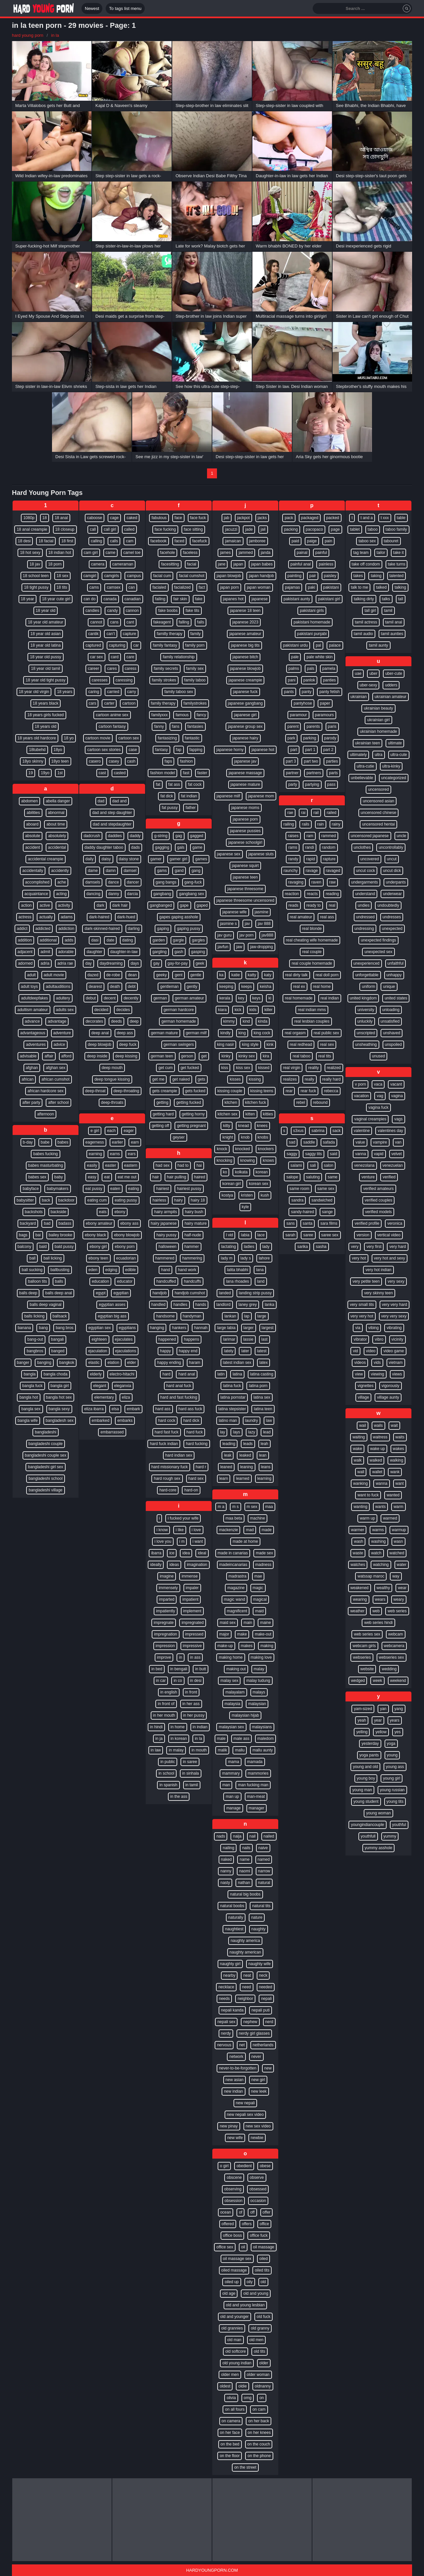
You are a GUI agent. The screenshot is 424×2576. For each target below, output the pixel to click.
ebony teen (98, 1258)
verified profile (366, 1223)
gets (201, 1079)
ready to (313, 905)
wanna (381, 1483)
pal (318, 645)
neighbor (245, 1998)
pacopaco (314, 529)
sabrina (317, 1130)
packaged (309, 517)
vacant (396, 1084)
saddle (309, 1142)
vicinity (397, 1339)
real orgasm (295, 1033)
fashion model (162, 773)
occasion (258, 2200)
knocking (224, 1160)
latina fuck (232, 1385)
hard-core (167, 1490)
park (291, 738)
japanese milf (228, 796)
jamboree (257, 541)
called (129, 529)
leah (264, 1443)
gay (156, 963)
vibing (373, 1327)
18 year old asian (45, 633)
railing (288, 824)
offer (267, 2212)
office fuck (259, 2235)
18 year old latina (45, 645)
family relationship (178, 657)
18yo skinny (32, 761)
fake (199, 599)
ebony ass (129, 1223)
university (365, 1009)
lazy (251, 1432)
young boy (366, 1778)
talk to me (359, 587)
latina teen (263, 1409)
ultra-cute (399, 754)
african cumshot (55, 1079)
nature (256, 1917)
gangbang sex (191, 893)
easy (92, 1177)
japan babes (262, 564)
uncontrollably (391, 847)
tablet (354, 529)
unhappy (394, 975)
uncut (392, 859)
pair (312, 575)
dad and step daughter (112, 812)
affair (48, 1056)
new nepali (245, 2103)
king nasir (225, 1044)
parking (309, 738)
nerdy (226, 2033)
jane (222, 564)
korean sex (258, 1183)
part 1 (310, 749)
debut (91, 998)
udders (391, 685)
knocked (242, 1149)
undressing (364, 928)
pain (328, 541)
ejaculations (125, 1351)
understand (365, 893)
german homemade (178, 1021)
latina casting (261, 1374)
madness (263, 1564)
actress (25, 917)
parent (292, 726)
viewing (377, 1374)
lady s (245, 1258)
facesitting (170, 564)
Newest (92, 8)
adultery (63, 998)
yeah (361, 1720)
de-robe (113, 975)
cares (112, 668)
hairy (178, 1200)
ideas (174, 1564)
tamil (388, 610)
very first (373, 1246)
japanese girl (245, 715)
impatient (190, 1599)
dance (113, 882)
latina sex (261, 1397)
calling (96, 541)
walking (396, 1460)
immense (190, 1576)
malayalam (234, 1692)
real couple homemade (312, 963)
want (400, 1483)
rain (320, 824)
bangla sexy (59, 1409)
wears (380, 1599)
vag (380, 1096)
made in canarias (233, 1553)
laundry (251, 1420)
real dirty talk (296, 975)
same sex (325, 1188)
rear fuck (308, 1091)
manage (233, 1808)
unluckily (365, 1021)
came (110, 552)
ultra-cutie (365, 766)
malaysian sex (231, 1727)
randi (309, 847)
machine (257, 1518)
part (293, 749)
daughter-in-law (124, 951)
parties (332, 761)
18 (44, 517)
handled (158, 1304)
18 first (67, 541)
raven (316, 882)
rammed (328, 835)
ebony (119, 1211)
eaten (115, 1188)
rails (305, 824)
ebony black (95, 1235)
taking (376, 575)
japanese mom (261, 796)
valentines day (390, 1130)
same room (299, 1188)
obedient (244, 2166)
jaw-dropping (261, 946)
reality (313, 1067)
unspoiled (393, 1044)
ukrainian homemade (378, 731)
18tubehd (37, 749)
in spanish (168, 1785)
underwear (392, 893)
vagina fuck (378, 1107)
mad (249, 1530)
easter (110, 1165)
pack (289, 517)
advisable (28, 1056)
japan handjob (261, 575)
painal (302, 552)
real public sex (326, 1033)
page (335, 529)
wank (394, 1472)
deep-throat (95, 1091)
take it (398, 552)
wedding (389, 1669)
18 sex (62, 575)
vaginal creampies (370, 1119)
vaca (378, 1084)
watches (357, 1564)
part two (311, 761)
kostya (227, 1195)
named (264, 1859)
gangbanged (161, 905)
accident (32, 847)
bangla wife (28, 1420)
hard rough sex (167, 1478)
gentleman (169, 986)
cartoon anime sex (112, 715)
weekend (398, 1680)
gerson (187, 1056)
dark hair (120, 905)
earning (95, 1154)
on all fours (234, 2409)
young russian (392, 1790)
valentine (362, 1130)
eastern (130, 1165)
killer (268, 1009)
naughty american (245, 1952)
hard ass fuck (190, 1409)
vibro (379, 1339)
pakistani (331, 587)
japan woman (258, 587)
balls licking (34, 1316)
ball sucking (32, 1269)
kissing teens (261, 1091)
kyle (245, 1207)
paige (312, 541)
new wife (235, 2137)
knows (268, 1160)
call (93, 529)
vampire (380, 1142)
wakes (398, 1448)
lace (261, 1235)
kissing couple (229, 1091)
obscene (234, 2177)
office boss (232, 2235)
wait (394, 1425)
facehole (167, 552)
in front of (166, 1703)
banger (23, 1362)
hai (199, 1165)
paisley (330, 575)
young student (365, 1801)
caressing (124, 680)
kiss (224, 1067)
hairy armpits (165, 1211)
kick (238, 1009)
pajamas (292, 587)
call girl (110, 529)
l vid (229, 1235)
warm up (367, 1518)
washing (378, 1541)
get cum (165, 1067)
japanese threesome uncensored (245, 900)
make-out (263, 1634)
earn (135, 1142)
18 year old (45, 610)
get (204, 1056)
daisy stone (129, 859)
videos (360, 1362)
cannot (96, 622)
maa (269, 1506)
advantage (57, 1021)
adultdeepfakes (34, 998)
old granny (260, 2328)
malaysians (262, 1727)
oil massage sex (237, 2258)
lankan (230, 1316)
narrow (264, 1871)
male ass (241, 1738)
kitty (226, 1125)
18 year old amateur (45, 622)
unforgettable (366, 975)
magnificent (237, 1611)
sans (290, 1223)
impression (165, 1645)
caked (132, 517)
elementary (104, 1397)
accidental (57, 847)
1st (60, 773)
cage (114, 517)
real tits (324, 1056)
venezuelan (393, 1165)
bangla (29, 1374)
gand (179, 870)
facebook (158, 541)
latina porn (258, 1385)
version (362, 1235)
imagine (167, 1576)
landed (225, 1293)
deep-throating (126, 1091)
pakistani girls (312, 610)
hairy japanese (164, 1223)
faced (179, 541)
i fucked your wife (183, 1518)
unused (378, 1056)
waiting (358, 1437)
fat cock (194, 784)
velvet (397, 1154)
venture (368, 1177)
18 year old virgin (34, 691)
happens (191, 1339)
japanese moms (245, 807)
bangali (57, 1339)
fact (202, 587)
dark (100, 905)
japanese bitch (245, 657)
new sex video (258, 2126)
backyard (28, 1223)
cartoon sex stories (104, 749)
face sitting (193, 529)
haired (199, 1177)
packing (290, 529)
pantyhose (302, 703)
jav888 (267, 935)
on (261, 2397)
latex (263, 1362)
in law (156, 1750)
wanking (360, 1483)
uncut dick (392, 870)
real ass (327, 917)
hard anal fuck (178, 1385)
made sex (264, 1553)
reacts (312, 893)
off (252, 2212)
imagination (197, 1564)
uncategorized (393, 778)
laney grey (247, 1304)
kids (252, 1009)
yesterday (370, 1743)
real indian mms (312, 1009)
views (397, 1374)
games (201, 859)
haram (194, 1362)
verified (389, 1177)
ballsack (60, 1316)
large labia (226, 1327)
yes (398, 1732)
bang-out (35, 1339)
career (93, 668)
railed (331, 812)
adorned (25, 963)
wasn (398, 1541)
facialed (159, 587)
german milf (196, 1033)
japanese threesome (245, 888)
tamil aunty (378, 645)
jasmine (261, 912)
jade (249, 529)
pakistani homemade (311, 622)
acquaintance (36, 893)
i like (180, 1530)
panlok (309, 680)
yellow (380, 1732)
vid (355, 1351)
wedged (358, 1680)
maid (259, 1611)
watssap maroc (370, 1576)
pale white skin (319, 657)
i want (197, 1541)
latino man (228, 1420)
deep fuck (127, 1044)
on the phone (259, 2455)
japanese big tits (245, 645)
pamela (328, 668)
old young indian (236, 2363)
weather (357, 1611)
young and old (365, 1766)
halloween (167, 1246)
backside (58, 1211)
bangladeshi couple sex (45, 1455)
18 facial (45, 541)
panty (306, 691)
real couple (312, 951)
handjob (159, 1293)
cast (102, 773)
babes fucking (45, 1154)
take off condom (366, 564)
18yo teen (60, 761)
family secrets (166, 668)
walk (358, 1460)
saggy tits (313, 1154)
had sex (163, 1165)
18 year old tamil (45, 668)
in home (178, 1727)
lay (222, 1432)
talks (386, 599)
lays (236, 1432)
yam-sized (363, 1708)
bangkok (66, 1362)
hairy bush (194, 1211)
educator (124, 1281)
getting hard (163, 1114)
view (359, 1374)
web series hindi (378, 1622)
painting (294, 575)
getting (162, 1102)
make (242, 1634)
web (376, 1611)
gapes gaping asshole (178, 917)
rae (290, 812)
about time (55, 824)
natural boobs (232, 1906)
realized (334, 1067)
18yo (58, 749)
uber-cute (393, 673)
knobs (263, 1137)
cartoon (128, 703)
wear (402, 1587)
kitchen (231, 1102)
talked (381, 587)
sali (313, 1165)
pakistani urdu (295, 645)
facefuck (199, 541)
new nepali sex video (245, 2114)
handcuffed (166, 1281)
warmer (357, 1530)
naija (237, 1836)
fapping (195, 749)
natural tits (261, 1906)
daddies (115, 835)
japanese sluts (261, 854)
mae (258, 1576)
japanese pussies (245, 831)
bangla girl (60, 1385)
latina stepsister (232, 1409)
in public (167, 1761)
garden (158, 940)
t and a (366, 517)
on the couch (258, 2444)
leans (266, 1467)
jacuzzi (231, 529)
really (309, 1079)
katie (235, 975)
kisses (235, 1079)
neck (263, 1975)
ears (131, 1154)
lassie (248, 1339)
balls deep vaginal (45, 1304)
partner (292, 773)
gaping (163, 928)
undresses (392, 917)
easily (92, 1165)
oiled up (231, 2282)
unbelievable (362, 778)
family (195, 633)
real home (322, 986)
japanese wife (234, 912)
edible (130, 1269)
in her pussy (194, 1715)
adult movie (54, 975)
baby (58, 1177)
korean (262, 1172)
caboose (94, 517)
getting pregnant (191, 1125)
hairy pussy (166, 1235)
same (332, 1177)
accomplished (37, 882)
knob (245, 1137)
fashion (186, 761)
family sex (195, 668)
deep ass (125, 1033)
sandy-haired (302, 1211)
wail (362, 1425)
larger (248, 1327)
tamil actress (366, 622)
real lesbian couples (311, 1021)
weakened (359, 1587)
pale (295, 657)
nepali (266, 1998)
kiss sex (243, 1067)
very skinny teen (378, 1293)
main (247, 1622)
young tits (395, 1801)
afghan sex (55, 1067)
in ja (159, 1738)
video (371, 1351)
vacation (361, 1096)
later (245, 1351)
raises (293, 835)
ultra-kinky (391, 766)
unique (389, 986)
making (266, 1645)
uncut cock (365, 870)
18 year (27, 599)
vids (377, 1362)
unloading (390, 1009)
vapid (379, 1154)
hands (200, 1304)
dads (135, 847)
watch (376, 1553)
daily (89, 859)
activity (64, 905)
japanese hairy (245, 738)
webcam (395, 1634)
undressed (365, 917)
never (256, 2056)
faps (168, 761)
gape (184, 905)
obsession (233, 2200)
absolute (32, 835)
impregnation (165, 1634)
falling (184, 622)
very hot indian (378, 1269)
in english (168, 1692)
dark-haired (99, 917)
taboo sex (367, 541)
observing (232, 2189)
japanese (259, 599)
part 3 (291, 761)
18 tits (62, 587)
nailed (269, 1836)
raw (332, 882)
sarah (290, 1235)
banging (44, 1362)
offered (228, 2224)
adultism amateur (32, 1009)
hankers (179, 1327)
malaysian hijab (245, 1715)
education (100, 1281)
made (267, 1530)
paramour (298, 715)
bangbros (34, 1351)
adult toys (29, 986)
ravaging (295, 882)
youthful (399, 1824)
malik (222, 1750)
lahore (264, 1258)
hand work (187, 1269)
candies (92, 610)
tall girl (370, 610)
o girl (224, 2166)
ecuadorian (126, 1258)
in (180, 1657)
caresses (100, 680)
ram (309, 835)
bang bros (64, 1327)
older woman (258, 2374)
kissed (263, 1067)
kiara (222, 1009)
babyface (31, 1188)
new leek (259, 2091)
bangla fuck (32, 1385)
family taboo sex (178, 691)
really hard (331, 1079)
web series (397, 1611)
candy (112, 610)
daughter (94, 951)
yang (399, 1708)
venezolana (364, 1165)
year (378, 1720)
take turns (396, 564)
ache (61, 882)
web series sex (367, 1634)
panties (329, 680)
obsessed (257, 2189)
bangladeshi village (45, 1490)
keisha (265, 986)
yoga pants (369, 1755)
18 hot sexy (30, 552)
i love (196, 1530)
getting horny (193, 1114)
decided (101, 1009)
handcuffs (192, 1281)
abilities (33, 812)
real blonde (312, 928)
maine (265, 1622)
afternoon (45, 1114)
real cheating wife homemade (312, 940)
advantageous (32, 1033)
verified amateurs (378, 1188)
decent (110, 998)
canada (109, 599)
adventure (62, 1033)
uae (358, 673)
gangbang (162, 893)
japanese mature (245, 784)
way (395, 1576)
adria (44, 963)
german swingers (179, 1044)
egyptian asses (112, 1304)
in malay (176, 1750)
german (160, 998)
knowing (247, 1160)
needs (224, 1998)
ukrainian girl (378, 720)
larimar (229, 1339)
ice (171, 1553)
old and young (255, 2293)
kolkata (241, 1172)
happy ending (169, 1362)
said (333, 1154)
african (27, 1079)
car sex (96, 657)
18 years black (45, 703)
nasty (225, 1882)
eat (107, 1177)
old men (256, 2339)
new (268, 2068)
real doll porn (327, 975)
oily (250, 2282)
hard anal (186, 1374)
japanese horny (229, 749)
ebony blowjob (126, 1235)
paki (311, 587)
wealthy (383, 1587)
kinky (225, 1056)
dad (101, 801)
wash (358, 1541)
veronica (394, 1223)
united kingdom (363, 998)
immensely (168, 1587)
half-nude (193, 1235)
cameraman (122, 564)
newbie (257, 2137)
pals (310, 668)
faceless (190, 552)
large (261, 1316)
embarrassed (112, 1432)
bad (47, 1223)
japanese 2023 (245, 622)
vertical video (388, 1235)
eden (92, 1269)
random (329, 847)
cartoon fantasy (112, 726)
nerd (269, 2021)
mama (233, 1761)
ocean (225, 2212)
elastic (93, 1362)
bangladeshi (45, 1432)
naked (226, 1859)
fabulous (158, 517)
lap (246, 1316)
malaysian (257, 1703)
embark (133, 1409)
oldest (225, 2386)
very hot (359, 1258)
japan (238, 564)
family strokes (164, 680)
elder (131, 1362)
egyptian (120, 1293)
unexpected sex (378, 951)
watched (397, 1553)
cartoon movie (97, 738)
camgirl (89, 575)
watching (381, 1564)
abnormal (56, 812)
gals (181, 847)
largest (268, 1327)
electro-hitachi (122, 1374)
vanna (360, 1154)
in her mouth (164, 1715)
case (133, 749)
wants (380, 1506)
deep (134, 1021)
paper (325, 703)
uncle (401, 835)
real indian (330, 998)
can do (89, 599)
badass (65, 1223)
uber (373, 673)
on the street (245, 2467)
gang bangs (166, 882)
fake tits (192, 610)
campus (134, 575)
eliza (126, 1397)
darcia (132, 893)
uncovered (369, 859)
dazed (92, 975)
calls (114, 541)
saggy (292, 1154)
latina (237, 1374)
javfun (223, 946)
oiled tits (262, 2270)
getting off (160, 1125)
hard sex (196, 1478)
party (292, 784)
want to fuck (368, 1495)
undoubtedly (388, 905)
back (46, 1200)
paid (295, 541)
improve (164, 1657)
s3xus (298, 1130)
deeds (116, 1021)
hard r (201, 1467)
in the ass (178, 1796)
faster (202, 773)
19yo (45, 773)
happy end (188, 1351)
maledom (265, 1738)
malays (259, 1692)
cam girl (91, 552)
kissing (255, 1079)
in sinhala (190, 1773)
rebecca (331, 1091)
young (392, 1755)
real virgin (291, 1067)
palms (294, 668)
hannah (200, 1327)
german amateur (189, 998)
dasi (94, 940)
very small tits (362, 1304)
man (226, 1785)
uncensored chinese (378, 812)
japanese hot (262, 749)
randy (293, 859)
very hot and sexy (389, 1258)
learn (223, 1478)
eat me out (127, 1177)
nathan (244, 1882)
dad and (119, 801)
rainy (336, 824)
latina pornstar (232, 1397)
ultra (378, 754)
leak (227, 1455)
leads (248, 1443)
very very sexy (394, 1316)
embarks (124, 1420)
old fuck (263, 2316)
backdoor (66, 1200)
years (394, 1720)
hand (165, 1269)
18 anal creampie (32, 529)
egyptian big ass (112, 1316)
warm (398, 1506)
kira (266, 1056)
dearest (95, 986)
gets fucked (195, 1091)
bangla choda (55, 1374)
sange (327, 1211)
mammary (230, 1773)
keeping (226, 986)
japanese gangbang (245, 703)
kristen (246, 1195)
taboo (373, 529)
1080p (28, 517)
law (269, 1420)
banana (24, 1327)
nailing (228, 1848)
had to (183, 1165)
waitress (380, 1437)
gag (178, 835)
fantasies (195, 726)
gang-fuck (193, 882)
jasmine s (228, 923)
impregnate (164, 1622)
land (261, 1281)
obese (265, 2166)
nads (220, 1836)
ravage (312, 870)
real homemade (298, 998)
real (332, 905)
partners (313, 773)
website (367, 1669)
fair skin (180, 599)
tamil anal (393, 622)
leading (228, 1443)
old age (228, 2293)
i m (182, 1541)
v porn (360, 1084)
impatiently (165, 1611)
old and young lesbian (245, 2305)
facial (191, 564)
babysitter (25, 1200)
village (363, 1397)
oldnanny (263, 2386)
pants (288, 691)
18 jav (34, 564)
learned (242, 1478)
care (130, 657)
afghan (32, 1067)
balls (59, 1281)
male (221, 1738)
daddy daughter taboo (103, 847)
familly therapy (169, 633)
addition (25, 940)
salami (296, 1165)
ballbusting (59, 1269)
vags (398, 1119)
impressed (194, 1634)
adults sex (65, 1009)
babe (45, 1142)
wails (378, 1425)
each (111, 1130)
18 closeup (65, 529)
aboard (32, 824)
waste (358, 1553)
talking (400, 587)
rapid (310, 859)
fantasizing (167, 738)
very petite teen (366, 1281)
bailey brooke (60, 1235)
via (357, 1327)
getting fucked (188, 1102)
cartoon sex (128, 738)
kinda (263, 1021)
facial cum (162, 575)
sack (337, 1130)
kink (270, 1044)
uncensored (378, 789)
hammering (192, 1258)
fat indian (189, 796)
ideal (202, 1553)
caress (130, 668)
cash (131, 761)
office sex (224, 2247)
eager (129, 1130)
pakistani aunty (297, 599)
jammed (245, 552)
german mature (164, 1033)
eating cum (97, 1200)
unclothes (362, 847)
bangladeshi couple (45, 1443)
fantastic (192, 738)
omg (247, 2397)
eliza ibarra (94, 1409)
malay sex (229, 1680)
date (110, 940)
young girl (391, 1778)
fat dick (166, 796)
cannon (132, 610)
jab (226, 517)
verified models (378, 1211)
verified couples (378, 1200)
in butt (200, 1669)
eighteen (99, 1339)
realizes (289, 1079)
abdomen (29, 801)
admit (45, 951)
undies (363, 905)
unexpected (392, 928)
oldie (242, 2386)
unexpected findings (378, 940)
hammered (164, 1258)
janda (265, 552)
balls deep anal (58, 1293)
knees (262, 1125)
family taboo (195, 680)
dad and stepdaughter (112, 824)
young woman (378, 1813)
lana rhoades (237, 1281)
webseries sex (391, 1657)
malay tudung (258, 1680)
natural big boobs (245, 1894)
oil (243, 2247)
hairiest (162, 1188)
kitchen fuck (255, 1102)
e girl (94, 1130)
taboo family (396, 529)
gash (179, 951)
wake (357, 1448)
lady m (226, 1258)
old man (234, 2339)
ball (32, 1258)
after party (31, 1102)
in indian (200, 1727)
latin (221, 1374)
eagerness (94, 1142)
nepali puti (260, 2010)
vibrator (360, 1339)
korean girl (231, 1183)
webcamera (394, 1645)
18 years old (45, 726)
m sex (252, 1506)
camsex (113, 587)
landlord (223, 1304)
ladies (249, 1246)
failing (160, 599)
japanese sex (228, 854)
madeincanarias (233, 1564)
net (242, 2045)
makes (246, 1645)
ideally (155, 1564)
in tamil (192, 1785)
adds (69, 940)
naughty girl (230, 1963)
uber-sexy (368, 685)
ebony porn (124, 1246)
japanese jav (245, 761)
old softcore (235, 2351)
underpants (396, 882)
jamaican (233, 541)
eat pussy (93, 1188)
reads (293, 905)
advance (32, 1021)
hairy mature (196, 1223)
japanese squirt (245, 865)
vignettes (365, 1385)
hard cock (166, 1420)
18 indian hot (59, 552)
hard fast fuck (167, 1432)
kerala (224, 998)
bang (43, 1327)
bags (23, 1235)
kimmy (229, 1021)
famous (182, 715)
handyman (192, 1316)
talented (397, 575)
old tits (259, 2351)
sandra (297, 1200)
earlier (117, 1142)
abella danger (58, 801)
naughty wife (259, 1963)
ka (221, 975)
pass (331, 784)
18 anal (61, 517)
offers (247, 2224)
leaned (226, 1467)
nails (246, 1848)
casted (120, 773)
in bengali (178, 1669)
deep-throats (112, 1102)
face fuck (198, 517)
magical (260, 1599)
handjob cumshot (190, 1293)
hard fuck (194, 1432)
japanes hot (233, 599)
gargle (178, 940)
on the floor (229, 2455)
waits (400, 1437)
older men (229, 2374)
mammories (258, 1773)
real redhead (301, 1044)
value (360, 1142)
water (401, 1564)
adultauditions (58, 986)
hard (166, 1374)
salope (292, 1177)
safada (329, 1142)
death (115, 986)
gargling (159, 951)
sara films (328, 1223)
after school (58, 1102)
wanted (393, 1495)
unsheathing (366, 1044)
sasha (321, 1246)
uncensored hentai (378, 824)
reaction (292, 893)
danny (113, 893)
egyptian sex (99, 1327)
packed (332, 517)
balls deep (28, 1293)
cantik (93, 633)
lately (228, 1351)
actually (46, 917)
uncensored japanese (370, 835)
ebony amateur (99, 1223)
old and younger (234, 2316)
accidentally (32, 870)
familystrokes (195, 703)
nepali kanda (232, 2010)
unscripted (366, 1033)
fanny (159, 726)
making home (230, 1657)
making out (236, 1669)
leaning (246, 1467)
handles (180, 1304)
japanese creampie (245, 680)
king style (250, 1044)
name (244, 1859)
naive (263, 1848)
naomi (244, 1871)
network (236, 2056)
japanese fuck (245, 691)
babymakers (57, 1188)
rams (292, 847)
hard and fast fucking (178, 1397)
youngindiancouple (367, 1824)
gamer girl (178, 859)
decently (131, 998)
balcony (24, 1246)
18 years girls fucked (45, 715)
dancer (133, 882)
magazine (235, 1587)
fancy (201, 715)
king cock (262, 1033)
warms (378, 1530)
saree (308, 1235)
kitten (250, 1114)
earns (115, 1154)
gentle (195, 975)
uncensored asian (378, 801)
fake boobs (168, 610)
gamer (156, 859)
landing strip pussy (255, 1293)
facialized (182, 587)
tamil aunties (392, 633)
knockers (266, 1149)
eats (103, 1211)
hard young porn (27, 35)
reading (332, 893)
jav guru (224, 935)
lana (260, 1269)
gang (195, 870)
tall (400, 599)
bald (43, 1246)
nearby (229, 1975)
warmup (399, 1530)
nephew (250, 2021)
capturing (117, 645)
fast (186, 773)
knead (243, 1125)
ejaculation (97, 1351)
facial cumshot (191, 575)
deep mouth (112, 1067)
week (377, 1680)
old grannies (232, 2328)
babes (63, 1142)
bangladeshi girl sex (45, 1467)
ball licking (52, 1258)
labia (245, 1235)
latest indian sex (237, 1362)
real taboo (301, 1056)
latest (262, 1351)
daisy (106, 859)
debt (131, 986)
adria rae (65, 963)
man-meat (256, 1796)
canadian (133, 599)
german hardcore (179, 1009)
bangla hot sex (59, 1397)
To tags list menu (125, 8)
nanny (225, 1871)
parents (313, 726)
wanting (360, 1506)
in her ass (191, 1703)
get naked (181, 1079)
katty (252, 975)
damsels (92, 882)
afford (66, 1056)
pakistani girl (329, 599)
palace (335, 645)
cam (129, 541)
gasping (198, 951)
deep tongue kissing (112, 1079)
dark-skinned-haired (102, 928)
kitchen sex (228, 1114)
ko (225, 1172)
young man (362, 1790)
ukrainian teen (367, 743)
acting (61, 893)
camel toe (131, 552)
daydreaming (111, 963)
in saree (190, 1761)
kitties (268, 1114)
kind (246, 1021)
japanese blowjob (245, 668)
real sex (327, 1044)
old (263, 2282)
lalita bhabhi (237, 1269)
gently (192, 986)
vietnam (396, 1362)
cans (114, 622)
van (398, 1142)
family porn (195, 645)
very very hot (361, 1316)
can (132, 587)
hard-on (191, 1490)
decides (123, 1009)
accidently (60, 870)
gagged (196, 835)
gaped (202, 905)
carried (113, 691)
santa (307, 1223)
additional (48, 940)
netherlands (263, 2045)
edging (111, 1269)
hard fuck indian (164, 1443)
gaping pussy (188, 928)
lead (267, 1432)
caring (93, 691)
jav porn (246, 935)
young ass (395, 1766)
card (115, 657)
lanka (269, 1304)
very (354, 1246)
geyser (179, 1137)
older (263, 2363)
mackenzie (228, 1530)
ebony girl (98, 1246)
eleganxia (122, 1385)
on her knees (259, 2432)
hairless (159, 1200)
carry (131, 691)
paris (332, 726)
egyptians (127, 1327)
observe (257, 2177)
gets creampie (164, 1091)
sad (292, 1142)
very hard (397, 1246)
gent (178, 975)
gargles (198, 940)
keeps (246, 986)
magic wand (234, 1599)
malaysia (232, 1703)
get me (158, 1079)
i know (162, 1530)
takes (358, 575)
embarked (100, 1420)
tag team (361, 552)
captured (93, 645)
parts (333, 773)
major (224, 1634)
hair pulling (176, 1177)
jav (247, 923)
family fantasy (165, 645)
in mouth (199, 1750)
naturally (235, 1917)
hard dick (191, 1420)
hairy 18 (198, 1200)
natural (264, 1882)
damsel (130, 870)
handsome (165, 1316)
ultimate (395, 743)
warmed (390, 1518)
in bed (156, 1669)
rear (289, 1091)
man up (232, 1796)
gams (162, 870)
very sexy (396, 1281)
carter (109, 703)
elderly (95, 1374)
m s (235, 1506)
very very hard (394, 1304)
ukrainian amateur (390, 696)
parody (330, 738)
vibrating (394, 1327)
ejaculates (124, 1339)
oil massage (263, 2247)
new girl (258, 2079)
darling (134, 928)
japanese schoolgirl (245, 842)
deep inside (97, 1056)
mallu (239, 1750)
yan (383, 1708)
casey (114, 761)
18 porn (55, 564)
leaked (245, 1455)
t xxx (385, 517)
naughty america (245, 1940)
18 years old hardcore (37, 738)
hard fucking (196, 1443)
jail (263, 529)
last (264, 1339)
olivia (231, 2397)
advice (59, 1044)
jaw (239, 946)
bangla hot (28, 1397)
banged (58, 1351)
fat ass (174, 784)
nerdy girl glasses (254, 2033)
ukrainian (358, 696)
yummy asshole (378, 1848)
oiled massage (234, 2270)
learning (264, 1478)
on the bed (230, 2444)
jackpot (243, 517)
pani (291, 680)
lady (266, 1246)
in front (191, 1692)
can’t (110, 633)
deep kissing (126, 1056)
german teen (162, 1056)
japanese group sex (245, 726)
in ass (195, 1657)
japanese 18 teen (245, 610)
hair (155, 1177)
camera (97, 564)
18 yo (69, 738)
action (26, 905)
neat (247, 1975)
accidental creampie (45, 859)
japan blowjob (229, 575)
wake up (377, 1448)
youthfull (368, 1836)
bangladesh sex (60, 1420)
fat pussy (170, 807)
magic (258, 1587)
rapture (329, 859)
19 (30, 773)
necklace (226, 1987)
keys (256, 998)
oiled (263, 2258)
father (191, 807)
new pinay (229, 2126)
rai (303, 812)
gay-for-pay (178, 963)
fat (158, 784)
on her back (258, 2421)
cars (92, 703)
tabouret (391, 541)
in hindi (156, 1727)
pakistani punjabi (312, 633)
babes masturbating (45, 1165)
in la (55, 35)
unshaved (391, 1033)
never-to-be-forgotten (237, 2068)
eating (133, 1188)
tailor (381, 552)
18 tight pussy (36, 587)
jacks (262, 517)
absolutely (57, 835)
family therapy (163, 703)
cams (94, 587)
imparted (167, 1599)
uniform (368, 986)
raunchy (291, 870)
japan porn (229, 587)
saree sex (330, 1235)
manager (256, 1808)
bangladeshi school (45, 1478)
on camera (231, 2421)
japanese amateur (245, 633)
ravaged (333, 870)
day (88, 963)
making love (261, 1657)
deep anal (100, 1033)
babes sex (37, 1177)
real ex (299, 986)
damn (111, 870)
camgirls (111, 575)
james (225, 552)
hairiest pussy (189, 1188)
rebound (320, 1102)
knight (227, 1137)
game (197, 847)
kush (265, 1195)
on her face (230, 2432)
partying (312, 784)
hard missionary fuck (169, 1467)
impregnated (193, 1622)
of (240, 2212)
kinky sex (246, 1056)
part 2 (328, 749)
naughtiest (234, 1929)
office (264, 2224)
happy (165, 1351)
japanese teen (245, 877)
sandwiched (321, 1200)
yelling (361, 1732)
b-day (28, 1142)
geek (200, 963)
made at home (245, 1541)
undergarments (364, 882)
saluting (313, 1177)
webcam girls (364, 1645)
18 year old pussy (45, 657)
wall (360, 1472)
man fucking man (253, 1785)
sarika (302, 1246)
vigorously (390, 1385)
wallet (377, 1472)
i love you (162, 1541)
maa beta (234, 1518)
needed (265, 1987)
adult (31, 975)
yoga (391, 1743)
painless (326, 564)
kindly (225, 1033)
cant (130, 622)
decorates (94, 1021)
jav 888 (264, 923)
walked (376, 1460)
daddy (135, 835)
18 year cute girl (56, 599)
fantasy (161, 749)
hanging (157, 1327)
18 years (64, 691)
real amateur (301, 917)
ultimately (358, 754)
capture (129, 633)
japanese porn (245, 819)
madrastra (237, 1576)
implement (192, 1611)
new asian (234, 2079)
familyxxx (159, 715)
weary (399, 1599)
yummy (390, 1836)
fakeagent (162, 622)
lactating (228, 1246)
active (44, 905)
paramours (324, 715)
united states (396, 998)
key (241, 998)
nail (252, 1836)
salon (329, 1165)
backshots (34, 1211)
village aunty (388, 1397)
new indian (233, 2091)
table (401, 517)
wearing (360, 1599)
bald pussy (64, 1246)
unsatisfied (390, 1021)
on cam (258, 2409)
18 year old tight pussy (45, 680)
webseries (362, 1657)
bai (38, 1235)
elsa (115, 1409)
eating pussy (126, 1200)
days (135, 963)
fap (179, 749)
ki (269, 998)
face (178, 517)
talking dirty (364, 599)
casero (95, 761)
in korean (179, 1738)
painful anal (301, 564)
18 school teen (36, 575)
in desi (196, 1680)
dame (93, 870)
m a (221, 1506)
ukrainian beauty (378, 708)
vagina (397, 1096)
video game (393, 1351)
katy (267, 975)
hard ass (163, 1409)
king (242, 1033)
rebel (300, 1102)
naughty (258, 1929)
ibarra (156, 1553)
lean (263, 1455)
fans (176, 726)
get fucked (190, 1067)
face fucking (165, 529)
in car (161, 1680)
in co (178, 1680)
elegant (99, 1385)
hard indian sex (178, 1455)
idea (186, 1553)
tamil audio (363, 633)
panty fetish (329, 691)
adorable (66, 951)
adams (67, 917)
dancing (93, 893)
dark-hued (126, 917)
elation (113, 1362)
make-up (225, 1645)
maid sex (228, 1622)
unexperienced (366, 963)
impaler (192, 1587)
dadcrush (91, 835)
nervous (224, 2045)
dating (127, 940)
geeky (161, 975)
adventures (35, 1044)
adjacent (25, 951)
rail (316, 812)
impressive (192, 1645)
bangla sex (30, 1409)
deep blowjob (99, 1044)
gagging (162, 847)
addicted (42, 928)
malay (259, 1669)
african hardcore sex (45, 1091)
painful (321, 552)
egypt (100, 1293)
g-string (160, 835)
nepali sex (226, 2021)
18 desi (24, 541)
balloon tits (37, 1281)
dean (132, 975)
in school (166, 1773)
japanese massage (245, 773)
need (246, 1987)
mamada (255, 1761)
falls (200, 622)
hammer (192, 1246)
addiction (66, 928)
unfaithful (396, 963)
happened (167, 1339)
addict (22, 928)
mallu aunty (262, 1750)
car (136, 645)
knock (222, 1149)
